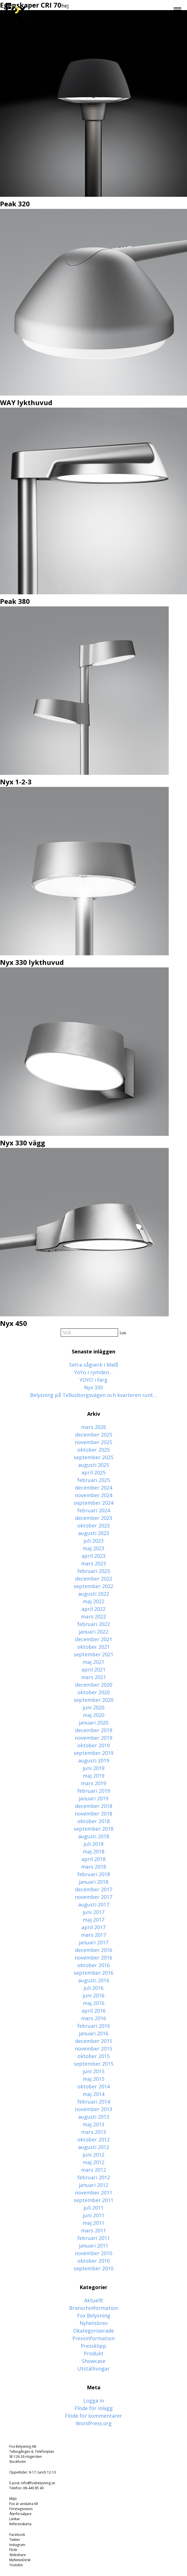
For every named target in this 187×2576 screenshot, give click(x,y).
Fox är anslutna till (23, 2503)
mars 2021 (93, 1677)
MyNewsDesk (19, 2559)
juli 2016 (93, 1987)
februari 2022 (93, 1624)
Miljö (13, 2498)
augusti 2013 (93, 2116)
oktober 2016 (93, 1965)
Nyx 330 (93, 1387)
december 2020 (93, 1684)
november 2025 (93, 1442)
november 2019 (93, 1737)
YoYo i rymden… (93, 1372)
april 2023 (93, 1555)
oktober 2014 (93, 2086)
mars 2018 (93, 1866)
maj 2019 (93, 1775)
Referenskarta (20, 2524)
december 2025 (93, 1434)
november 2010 (93, 2253)
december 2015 (93, 2041)
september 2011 (93, 2200)
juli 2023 (93, 1540)
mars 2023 (93, 1563)
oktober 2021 (93, 1646)
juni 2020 (93, 1707)
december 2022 (93, 1578)
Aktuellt (93, 2300)
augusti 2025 (93, 1464)
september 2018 (93, 1828)
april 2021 (93, 1669)
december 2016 (93, 1950)
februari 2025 (93, 1480)
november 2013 (93, 2109)
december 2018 (93, 1806)
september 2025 (93, 1457)
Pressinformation (93, 2338)
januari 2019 (93, 1798)
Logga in (93, 2400)
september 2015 (93, 2063)
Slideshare (17, 2554)
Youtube (16, 2565)
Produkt (93, 2353)
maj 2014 (93, 2094)
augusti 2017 (93, 1904)
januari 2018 (93, 1881)
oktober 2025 (93, 1449)
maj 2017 (93, 1919)
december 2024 (93, 1487)
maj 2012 (93, 2162)
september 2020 (93, 1699)
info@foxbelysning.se (38, 2483)
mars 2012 (93, 2169)
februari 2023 (93, 1571)
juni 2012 (93, 2154)
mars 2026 (93, 1427)
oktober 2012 (93, 2139)
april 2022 (93, 1609)
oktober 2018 (93, 1821)
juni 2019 (93, 1768)
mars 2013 (93, 2132)
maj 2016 (93, 2003)
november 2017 (93, 1897)
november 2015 (93, 2048)
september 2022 (93, 1586)
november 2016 (93, 1957)
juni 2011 (93, 2215)
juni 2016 (93, 1995)
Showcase (93, 2361)
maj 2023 (93, 1548)
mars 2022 (93, 1616)
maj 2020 (93, 1715)
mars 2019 (93, 1783)
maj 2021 (93, 1662)
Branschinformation (93, 2308)
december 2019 (93, 1730)
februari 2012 (93, 2177)
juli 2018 (93, 1843)
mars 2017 (93, 1934)
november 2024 (93, 1495)
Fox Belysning (93, 2315)
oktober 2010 (93, 2260)
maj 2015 (93, 2078)
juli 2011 (93, 2207)
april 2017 (93, 1927)
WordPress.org (94, 2423)
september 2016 (93, 1972)
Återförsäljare (20, 2513)
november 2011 (93, 2192)
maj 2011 (93, 2222)
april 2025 (93, 1472)
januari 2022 (93, 1631)
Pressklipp (93, 2345)
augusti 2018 (93, 1836)
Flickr (13, 2549)
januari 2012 (93, 2185)
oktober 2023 (93, 1525)
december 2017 (93, 1889)
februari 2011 (93, 2238)
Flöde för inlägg (94, 2408)
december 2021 (93, 1639)
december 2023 (93, 1518)
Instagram (17, 2544)
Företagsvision (21, 2508)
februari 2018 (93, 1874)
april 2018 (93, 1859)
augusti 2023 (93, 1533)
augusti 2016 (93, 1980)
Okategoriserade (93, 2330)
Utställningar (93, 2368)
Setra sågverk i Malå (93, 1364)
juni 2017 (93, 1912)
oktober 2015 (93, 2056)
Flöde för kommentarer (93, 2415)
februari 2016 (93, 2025)
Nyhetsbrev (94, 2323)
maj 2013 (93, 2124)
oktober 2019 (93, 1745)
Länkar (14, 2518)
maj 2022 (93, 1601)
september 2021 (93, 1654)
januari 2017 (93, 1942)
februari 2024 (93, 1510)
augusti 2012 (93, 2147)
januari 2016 (93, 2033)
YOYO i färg (93, 1379)
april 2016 (93, 2010)
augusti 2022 (93, 1593)
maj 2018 (93, 1851)
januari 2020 (93, 1722)
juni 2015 (93, 2071)
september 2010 (93, 2268)
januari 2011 (93, 2245)
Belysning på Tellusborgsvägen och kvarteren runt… (93, 1395)
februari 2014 (93, 2101)
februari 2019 (93, 1790)
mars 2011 (93, 2230)
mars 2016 (93, 2018)
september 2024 (93, 1502)
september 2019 (93, 1753)
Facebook (17, 2534)
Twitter (14, 2539)
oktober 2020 (93, 1692)
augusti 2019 (93, 1760)
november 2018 (93, 1813)
